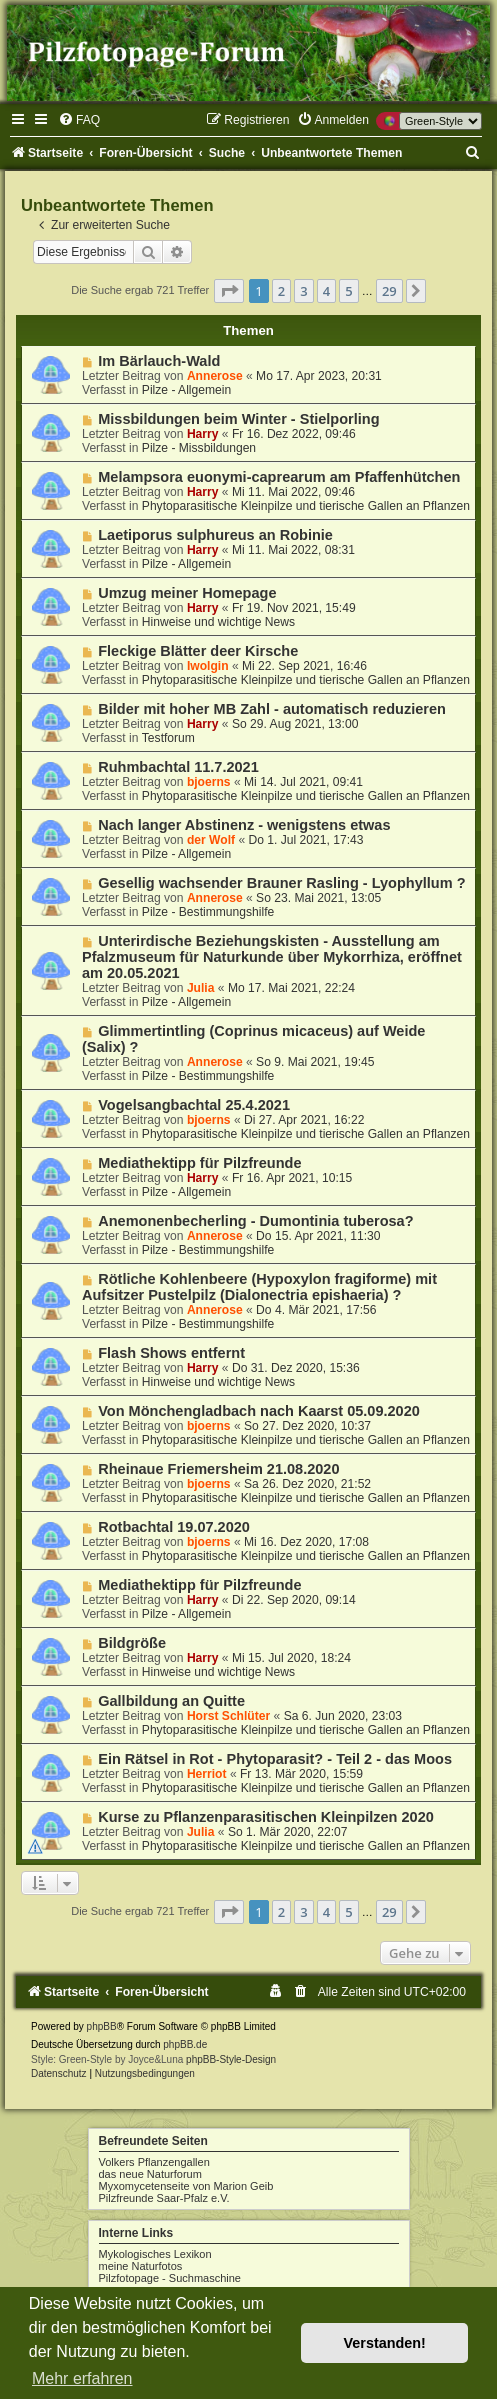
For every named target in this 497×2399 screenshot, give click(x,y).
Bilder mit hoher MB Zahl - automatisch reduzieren (272, 709)
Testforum (168, 738)
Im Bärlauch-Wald (159, 361)
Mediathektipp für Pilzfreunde (199, 1163)
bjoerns (209, 782)
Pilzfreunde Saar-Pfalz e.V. (164, 2198)
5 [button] (348, 291)
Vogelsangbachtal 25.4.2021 (194, 1105)
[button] (229, 291)
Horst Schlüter (228, 1716)
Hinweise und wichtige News (218, 622)
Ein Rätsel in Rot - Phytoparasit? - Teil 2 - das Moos (275, 1759)
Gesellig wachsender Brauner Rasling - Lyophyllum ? (281, 883)
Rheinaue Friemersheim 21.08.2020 (218, 1469)
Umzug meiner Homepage (187, 593)
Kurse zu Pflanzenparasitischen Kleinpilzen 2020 (266, 1817)
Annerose (215, 376)
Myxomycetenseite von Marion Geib (186, 2186)
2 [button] (281, 291)
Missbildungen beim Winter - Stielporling (238, 419)
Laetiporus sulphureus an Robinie (215, 535)
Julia (201, 988)
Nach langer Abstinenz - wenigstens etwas (244, 825)
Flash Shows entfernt (171, 1353)
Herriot (207, 1774)
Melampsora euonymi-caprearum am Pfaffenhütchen (279, 477)
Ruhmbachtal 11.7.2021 (178, 767)
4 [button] (326, 291)
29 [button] (389, 291)
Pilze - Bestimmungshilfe (208, 912)
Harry (203, 434)
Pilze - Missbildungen (199, 448)
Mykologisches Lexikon (155, 2254)
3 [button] (303, 291)
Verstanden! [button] (385, 2343)
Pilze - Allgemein (186, 390)
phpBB (102, 2026)
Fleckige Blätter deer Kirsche (198, 651)
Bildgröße (132, 1643)
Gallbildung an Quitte (171, 1701)
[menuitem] (79, 120)
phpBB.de (185, 2044)
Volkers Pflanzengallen (154, 2162)
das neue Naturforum (150, 2174)
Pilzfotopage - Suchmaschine (170, 2278)
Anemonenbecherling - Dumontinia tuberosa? (255, 1221)
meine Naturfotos (141, 2266)
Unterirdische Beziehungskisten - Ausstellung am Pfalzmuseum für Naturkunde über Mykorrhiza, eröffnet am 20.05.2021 (272, 957)
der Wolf (211, 840)
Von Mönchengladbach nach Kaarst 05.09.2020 (259, 1411)
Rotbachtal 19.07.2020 (174, 1527)
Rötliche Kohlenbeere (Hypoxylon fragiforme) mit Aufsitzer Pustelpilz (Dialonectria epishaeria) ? (259, 1287)
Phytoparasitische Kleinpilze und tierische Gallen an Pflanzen (306, 506)
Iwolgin (208, 666)
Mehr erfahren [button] (82, 2378)
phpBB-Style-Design (231, 2059)
